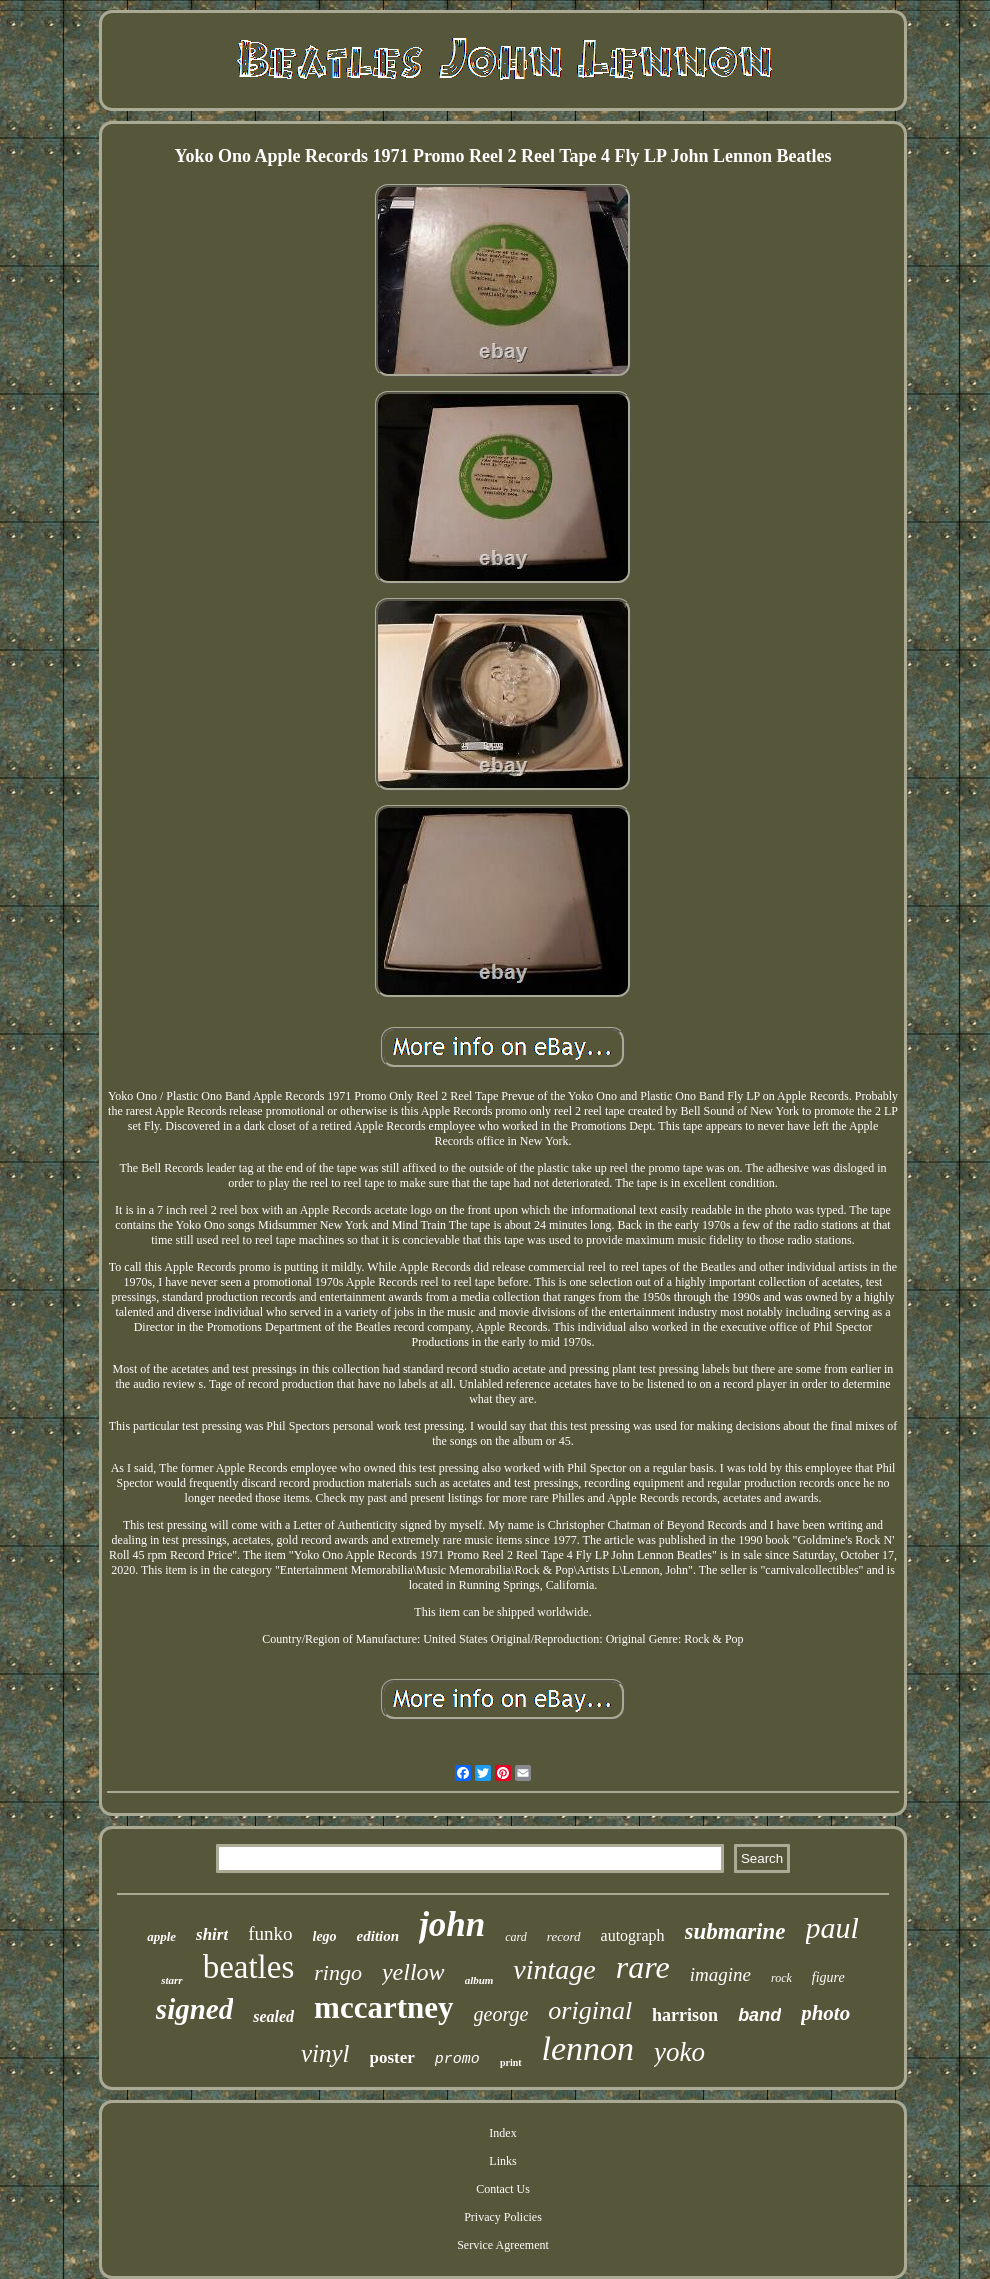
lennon (588, 2048)
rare (643, 1967)
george (501, 2014)
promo (457, 2059)
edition (378, 1936)
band (759, 2015)
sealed (273, 2016)
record (564, 1936)
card (516, 1937)
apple (161, 1936)
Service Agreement (503, 2245)
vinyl (325, 2053)
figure (828, 1977)
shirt (212, 1934)
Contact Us (503, 2189)
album (479, 1980)
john (452, 1924)
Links (502, 2161)
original (590, 2010)
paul (832, 1927)
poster (392, 2057)
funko (270, 1933)
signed (194, 2009)
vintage (554, 1969)
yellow (413, 1972)
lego (325, 1936)
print (511, 2062)
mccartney (383, 2007)
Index (502, 2133)
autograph (633, 1935)
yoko (679, 2052)
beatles (249, 1967)
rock (781, 1978)
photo (825, 2013)
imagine (720, 1974)
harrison (685, 2015)
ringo (338, 1972)
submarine (735, 1931)
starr (171, 1980)
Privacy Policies (503, 2217)
